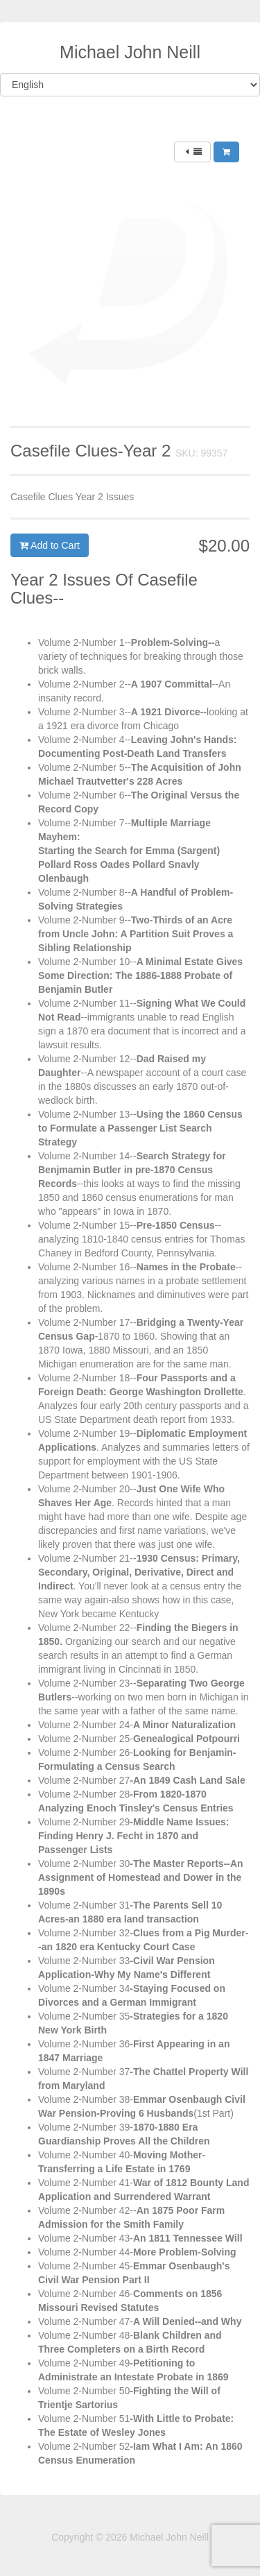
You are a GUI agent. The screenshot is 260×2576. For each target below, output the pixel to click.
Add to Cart (49, 545)
